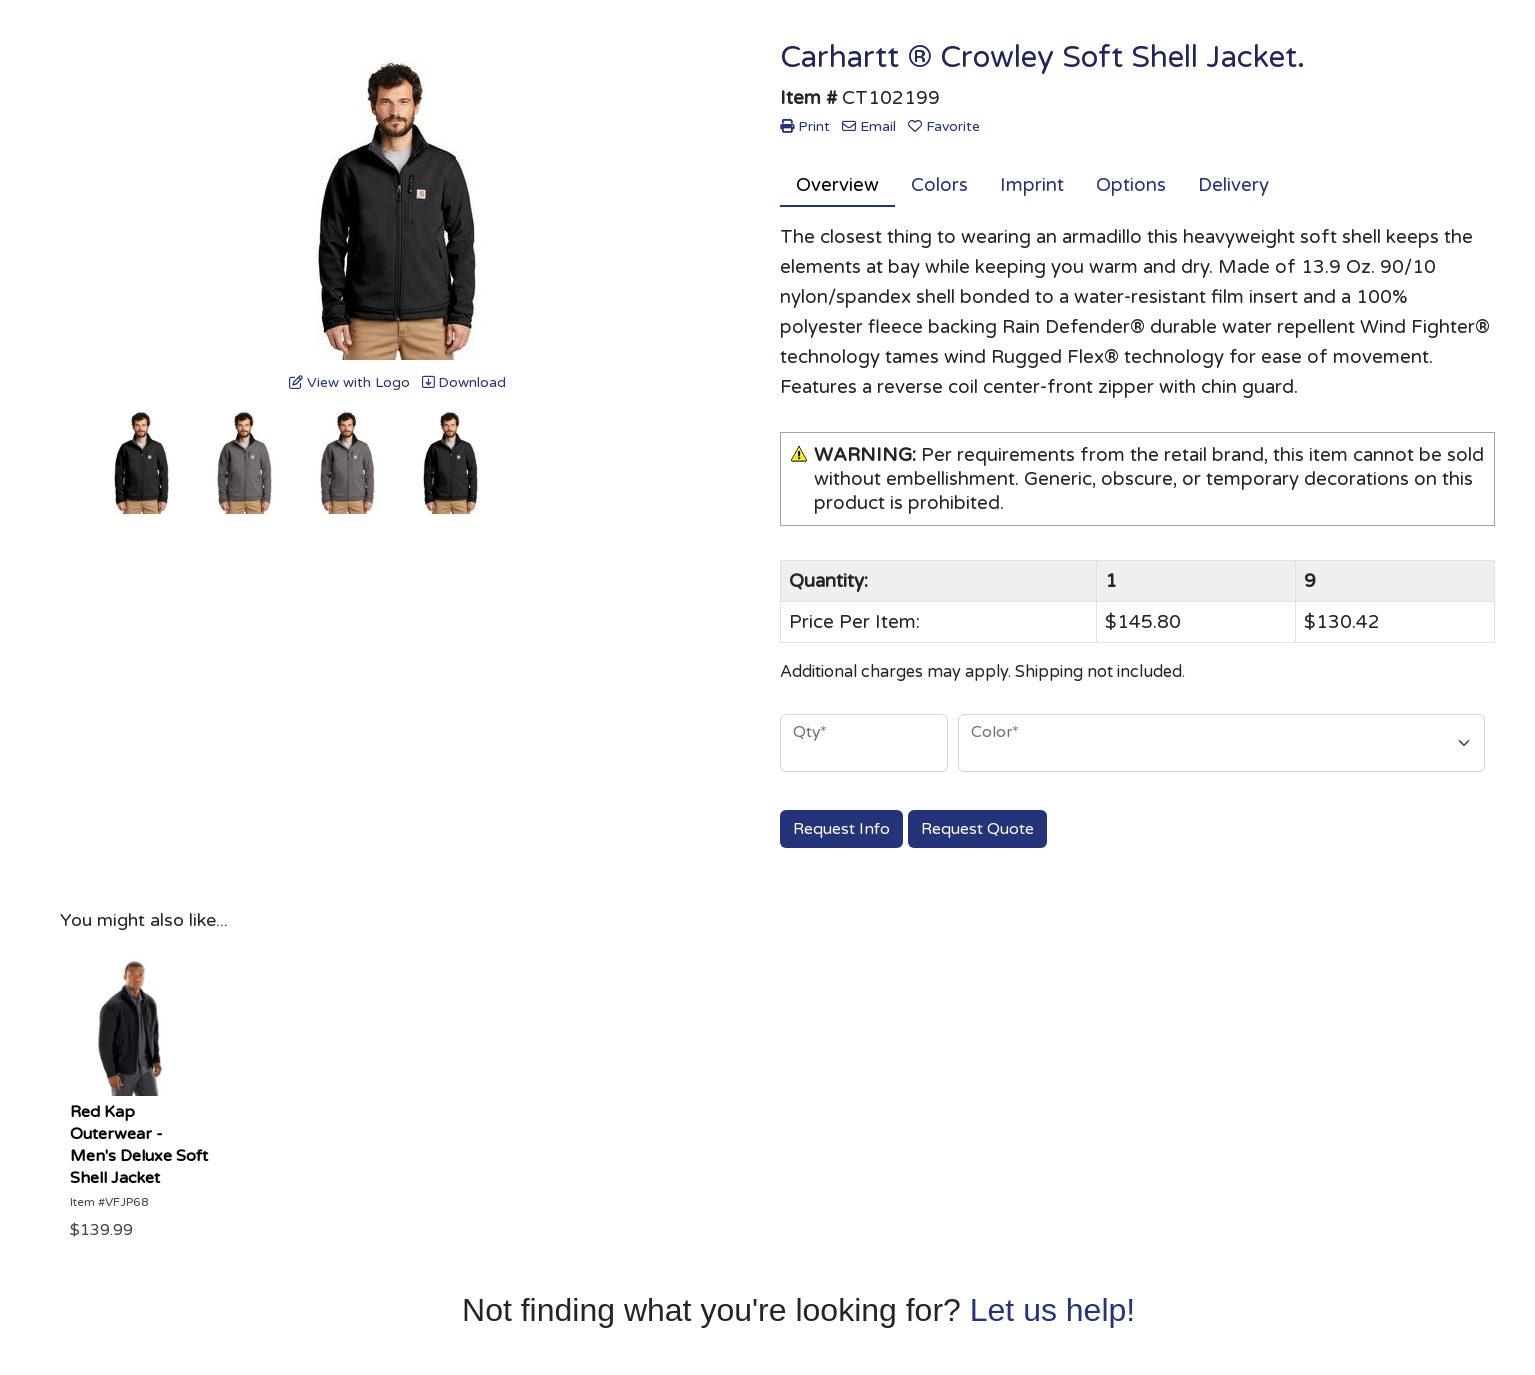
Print (805, 126)
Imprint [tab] (1032, 185)
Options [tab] (1131, 185)
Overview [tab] (837, 185)
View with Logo (349, 382)
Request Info (841, 829)
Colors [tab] (939, 185)
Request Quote (977, 829)
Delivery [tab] (1233, 185)
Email (869, 126)
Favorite (944, 126)
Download (464, 382)
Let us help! (1052, 1310)
